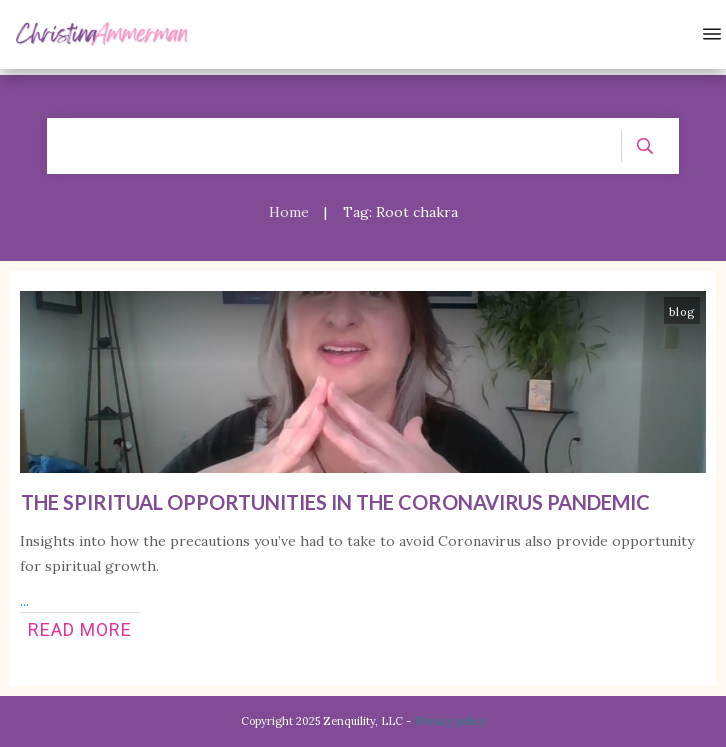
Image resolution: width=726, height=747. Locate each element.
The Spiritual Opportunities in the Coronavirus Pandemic (335, 502)
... (24, 601)
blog (682, 312)
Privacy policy (450, 721)
